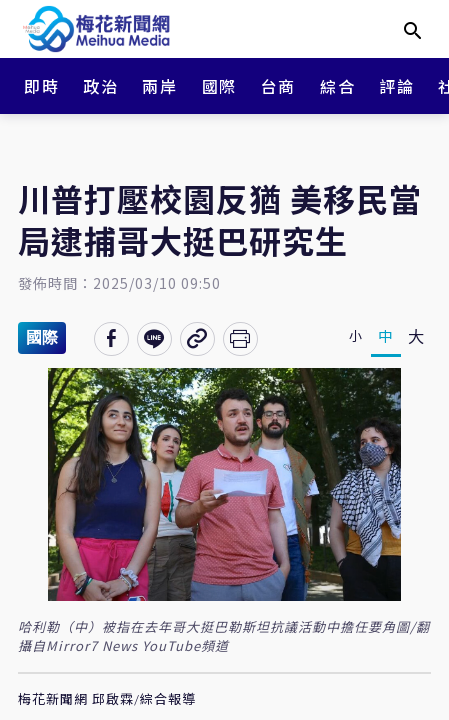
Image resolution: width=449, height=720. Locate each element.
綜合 (337, 86)
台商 (278, 86)
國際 (219, 86)
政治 (100, 86)
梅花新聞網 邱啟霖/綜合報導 (107, 699)
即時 (41, 86)
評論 (396, 86)
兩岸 (159, 86)
